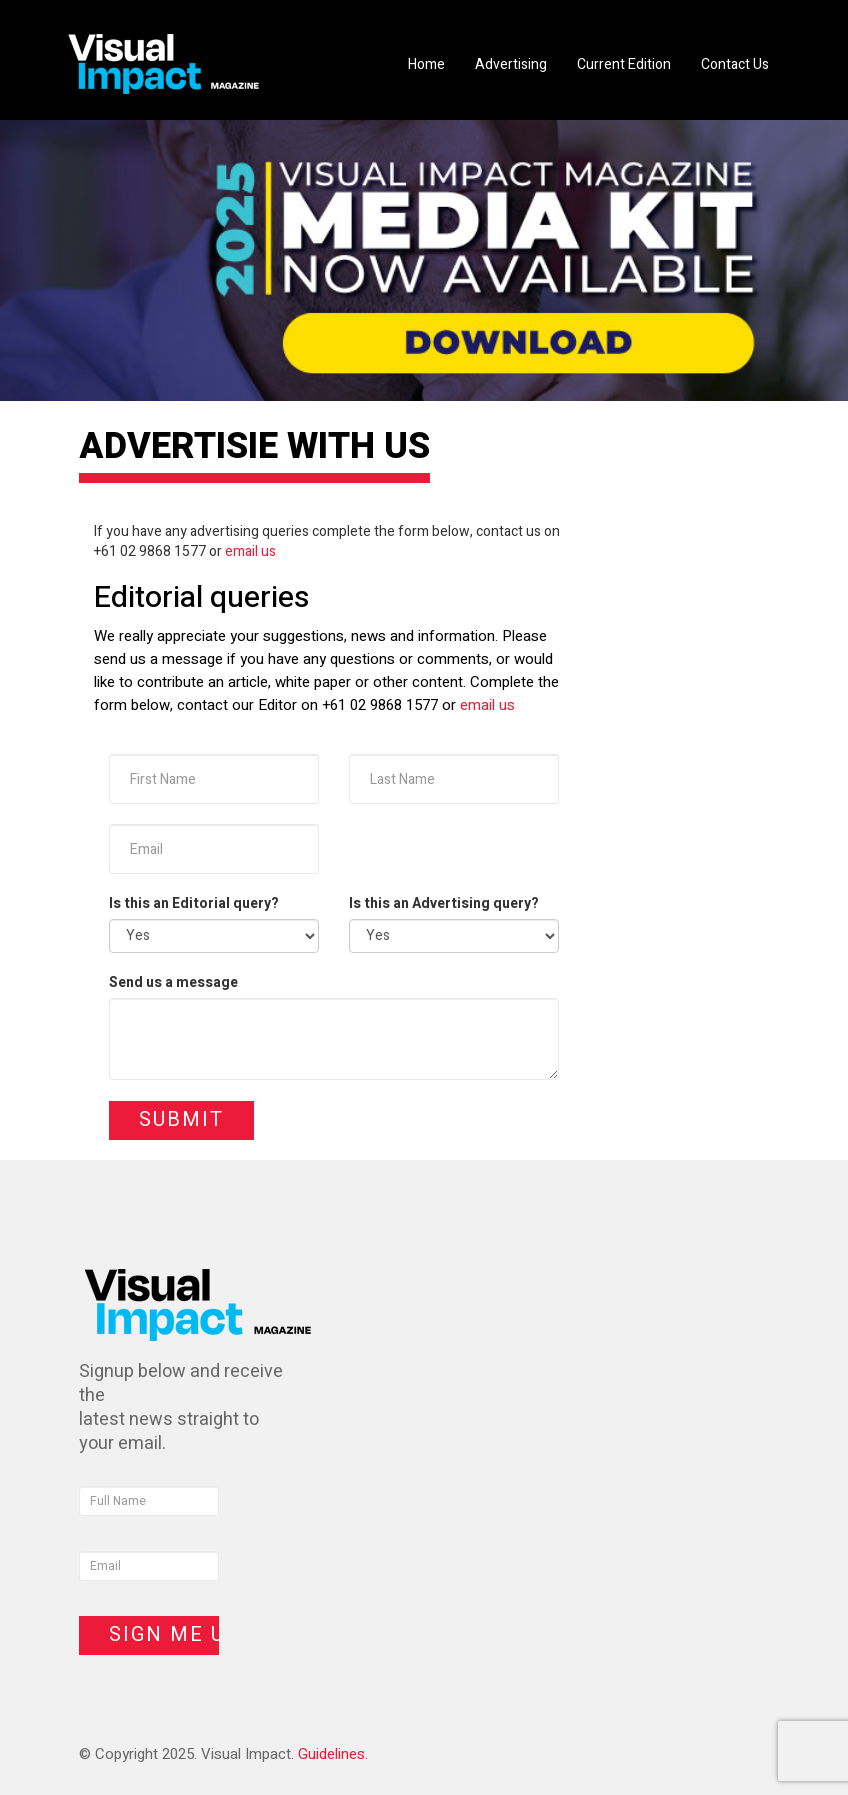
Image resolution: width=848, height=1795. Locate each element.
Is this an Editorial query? (194, 904)
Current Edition (624, 64)
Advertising (511, 64)
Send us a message (173, 983)
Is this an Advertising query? (444, 904)
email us (250, 551)
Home (426, 64)
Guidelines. (333, 1754)
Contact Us (735, 64)
